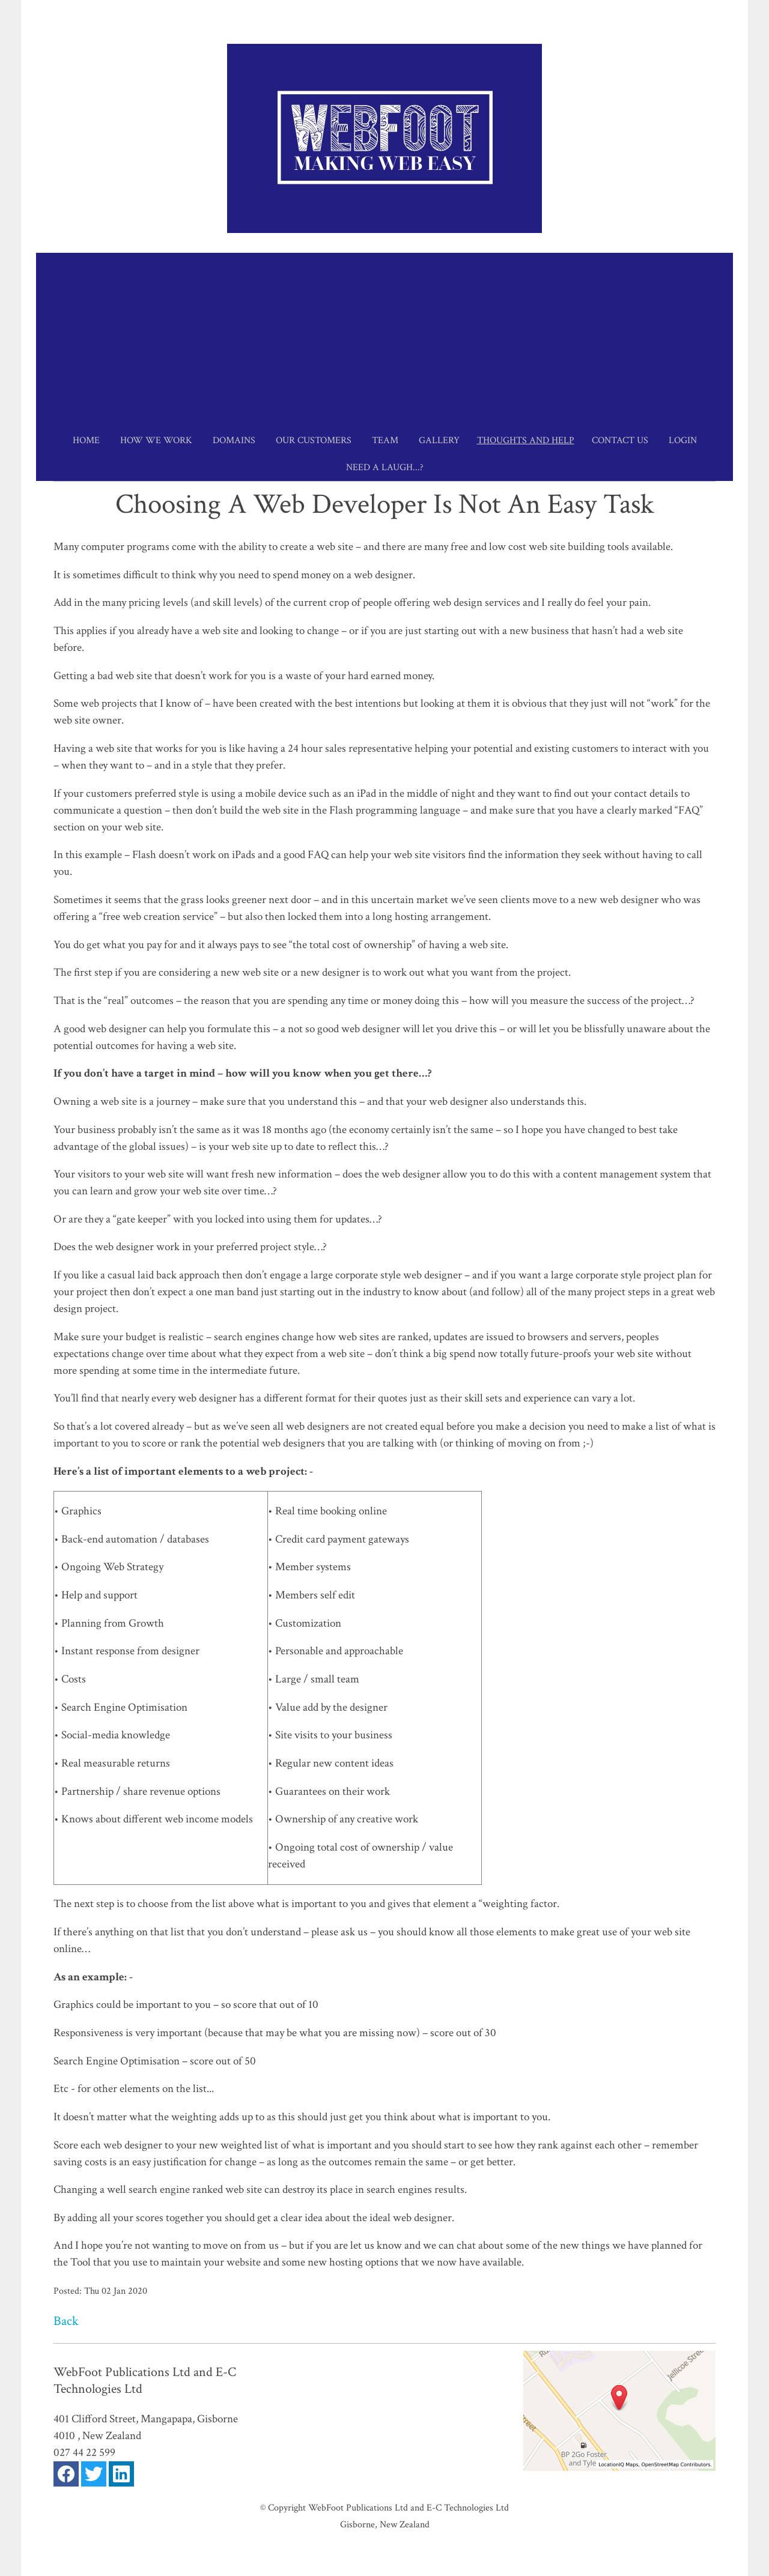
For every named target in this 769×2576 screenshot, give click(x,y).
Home (86, 440)
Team (385, 440)
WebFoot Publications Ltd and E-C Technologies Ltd (408, 2508)
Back (66, 2321)
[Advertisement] (384, 337)
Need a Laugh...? (385, 467)
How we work (156, 440)
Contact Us (620, 440)
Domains (234, 440)
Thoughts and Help (525, 440)
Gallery (439, 440)
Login (683, 440)
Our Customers (313, 440)
